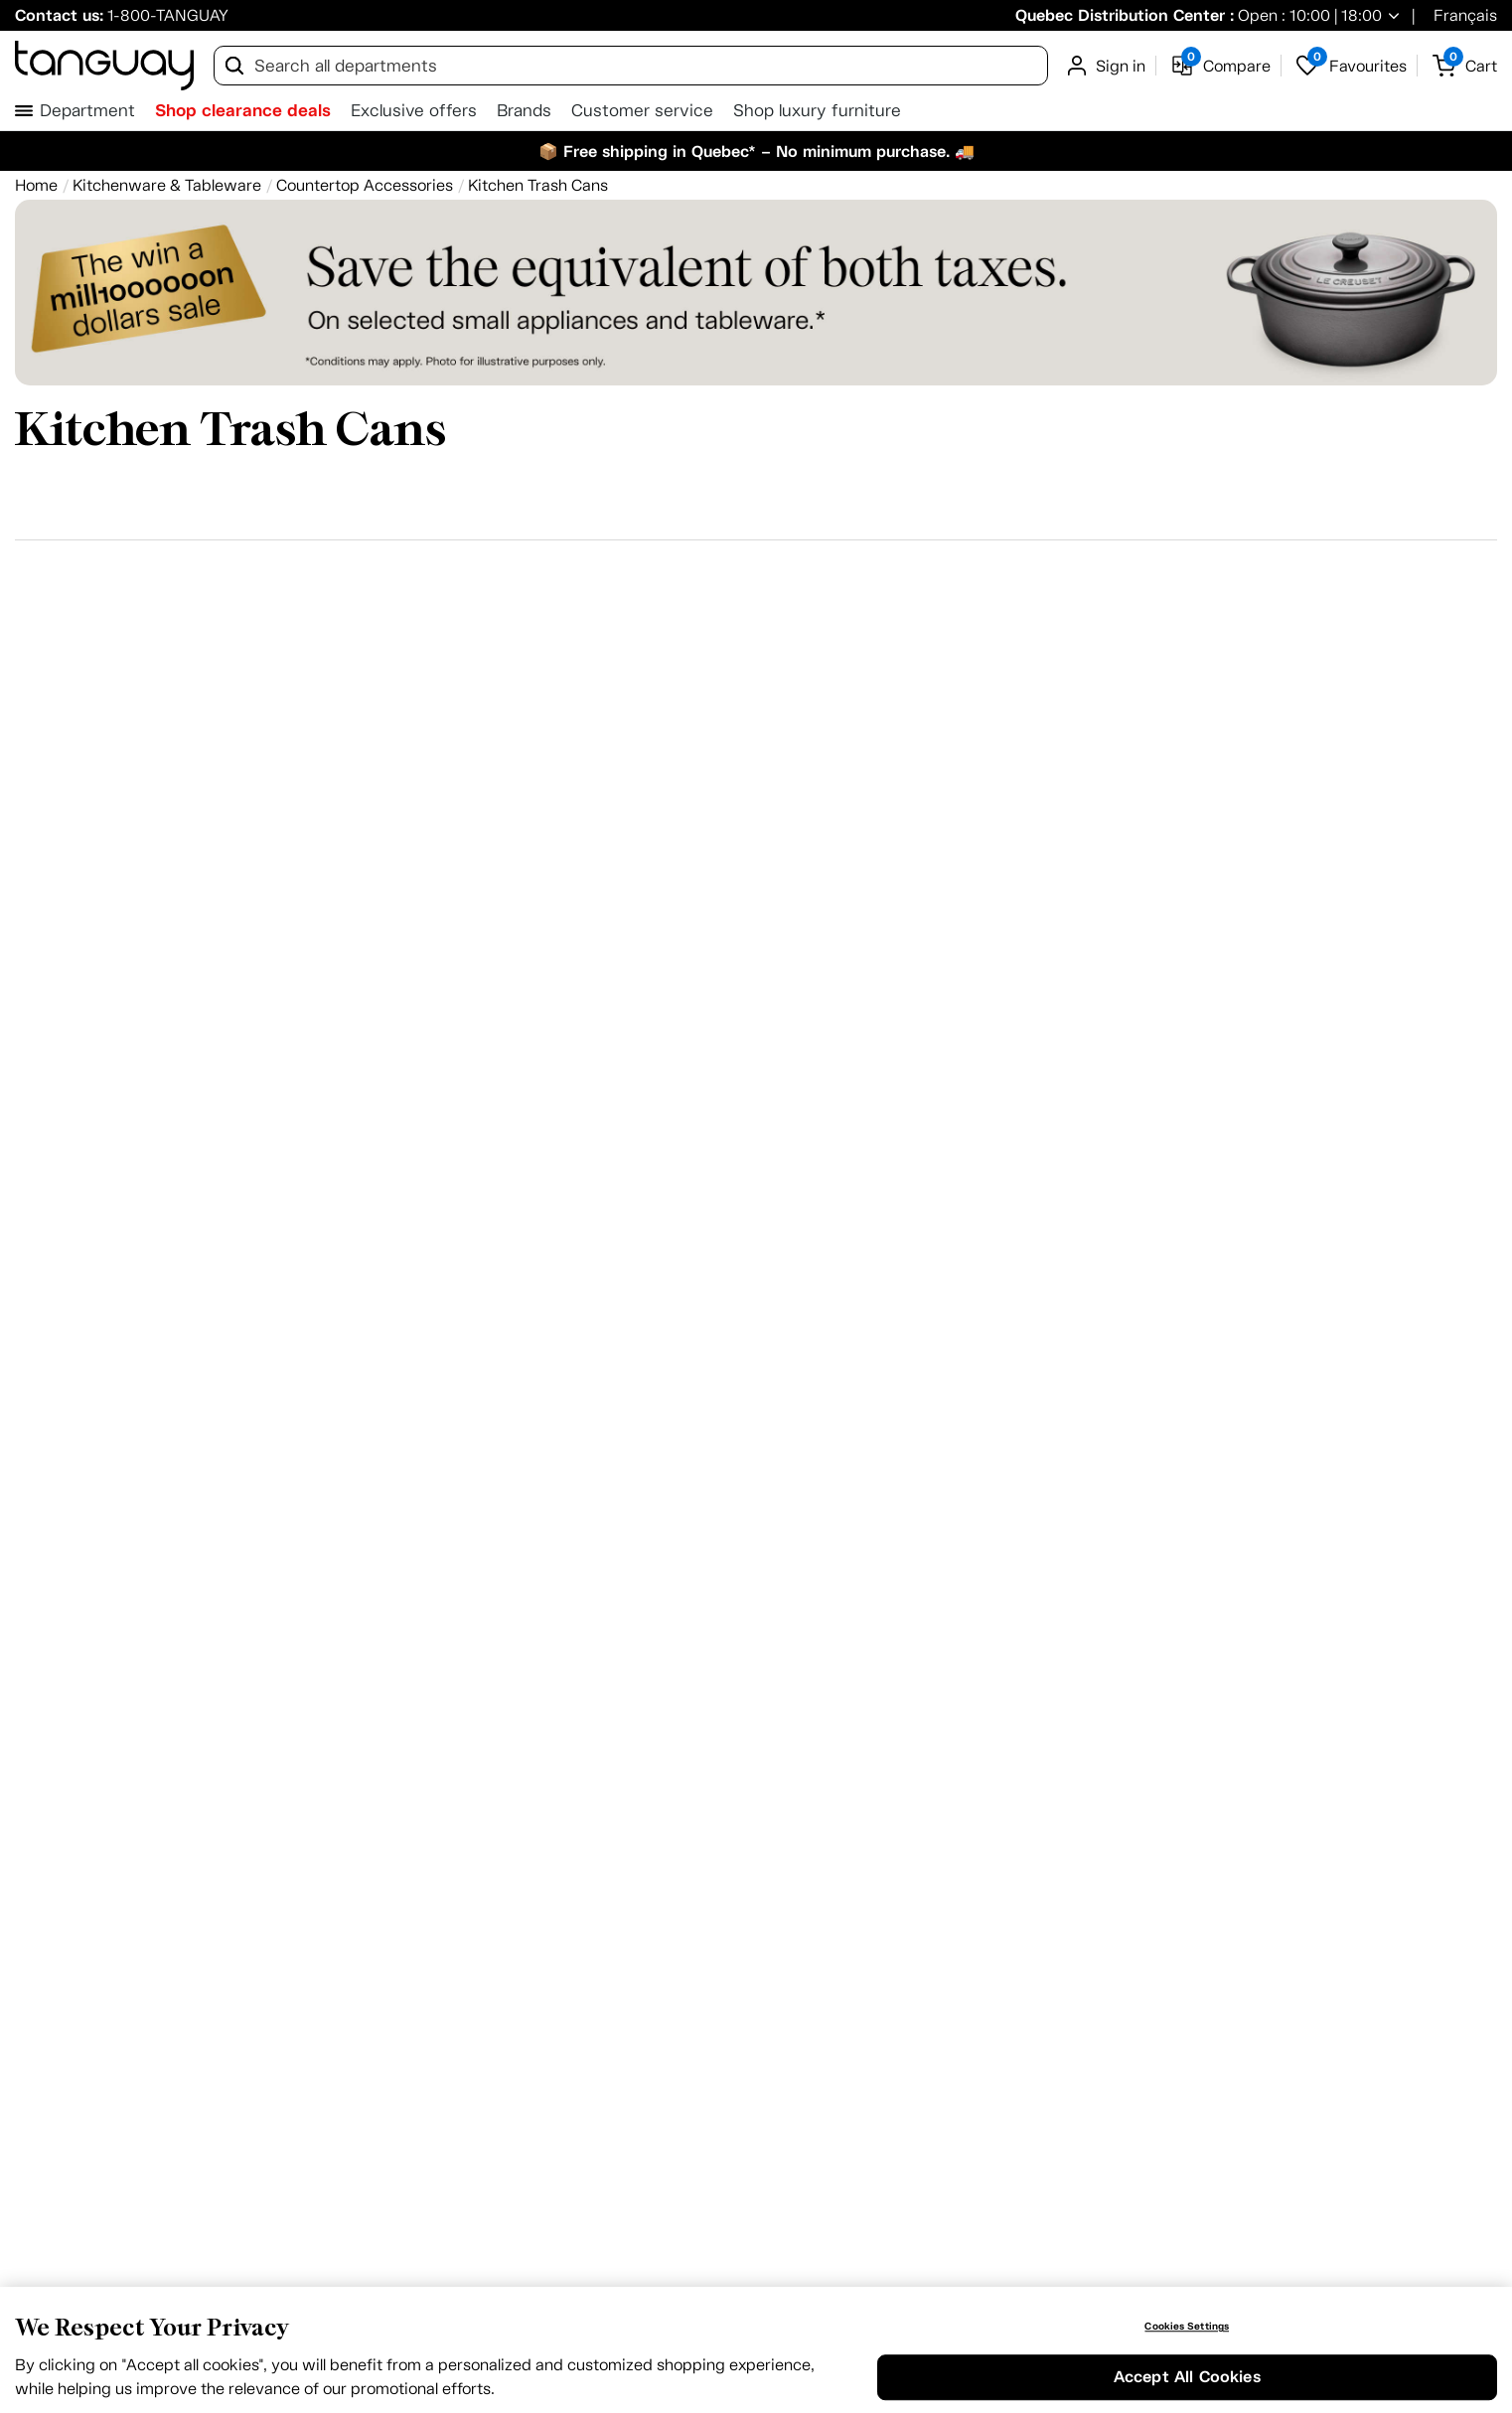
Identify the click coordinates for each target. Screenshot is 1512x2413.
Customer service (642, 110)
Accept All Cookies (1187, 2377)
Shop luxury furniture (817, 110)
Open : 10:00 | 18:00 (1308, 15)
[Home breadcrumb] (36, 185)
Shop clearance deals (243, 110)
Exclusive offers (414, 110)
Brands (524, 110)
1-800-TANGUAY (167, 15)
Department (87, 110)
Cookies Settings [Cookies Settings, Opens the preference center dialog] (1186, 2327)
